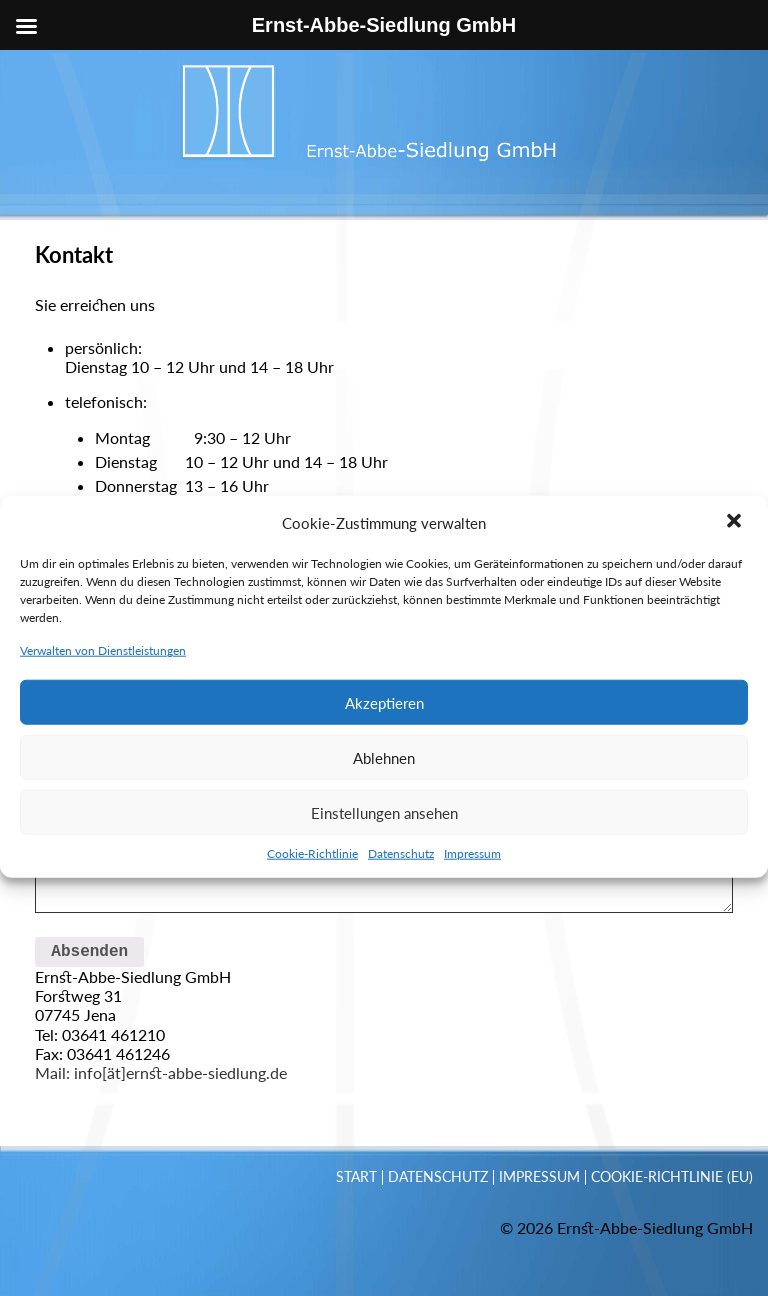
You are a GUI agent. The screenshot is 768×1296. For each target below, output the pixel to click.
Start (356, 1177)
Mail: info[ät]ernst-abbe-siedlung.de (161, 1072)
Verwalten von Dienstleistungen (103, 739)
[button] (736, 612)
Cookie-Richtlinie (312, 942)
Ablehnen (384, 846)
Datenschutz (401, 942)
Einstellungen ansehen (384, 901)
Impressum (472, 942)
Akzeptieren (384, 791)
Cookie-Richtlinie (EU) (672, 1177)
